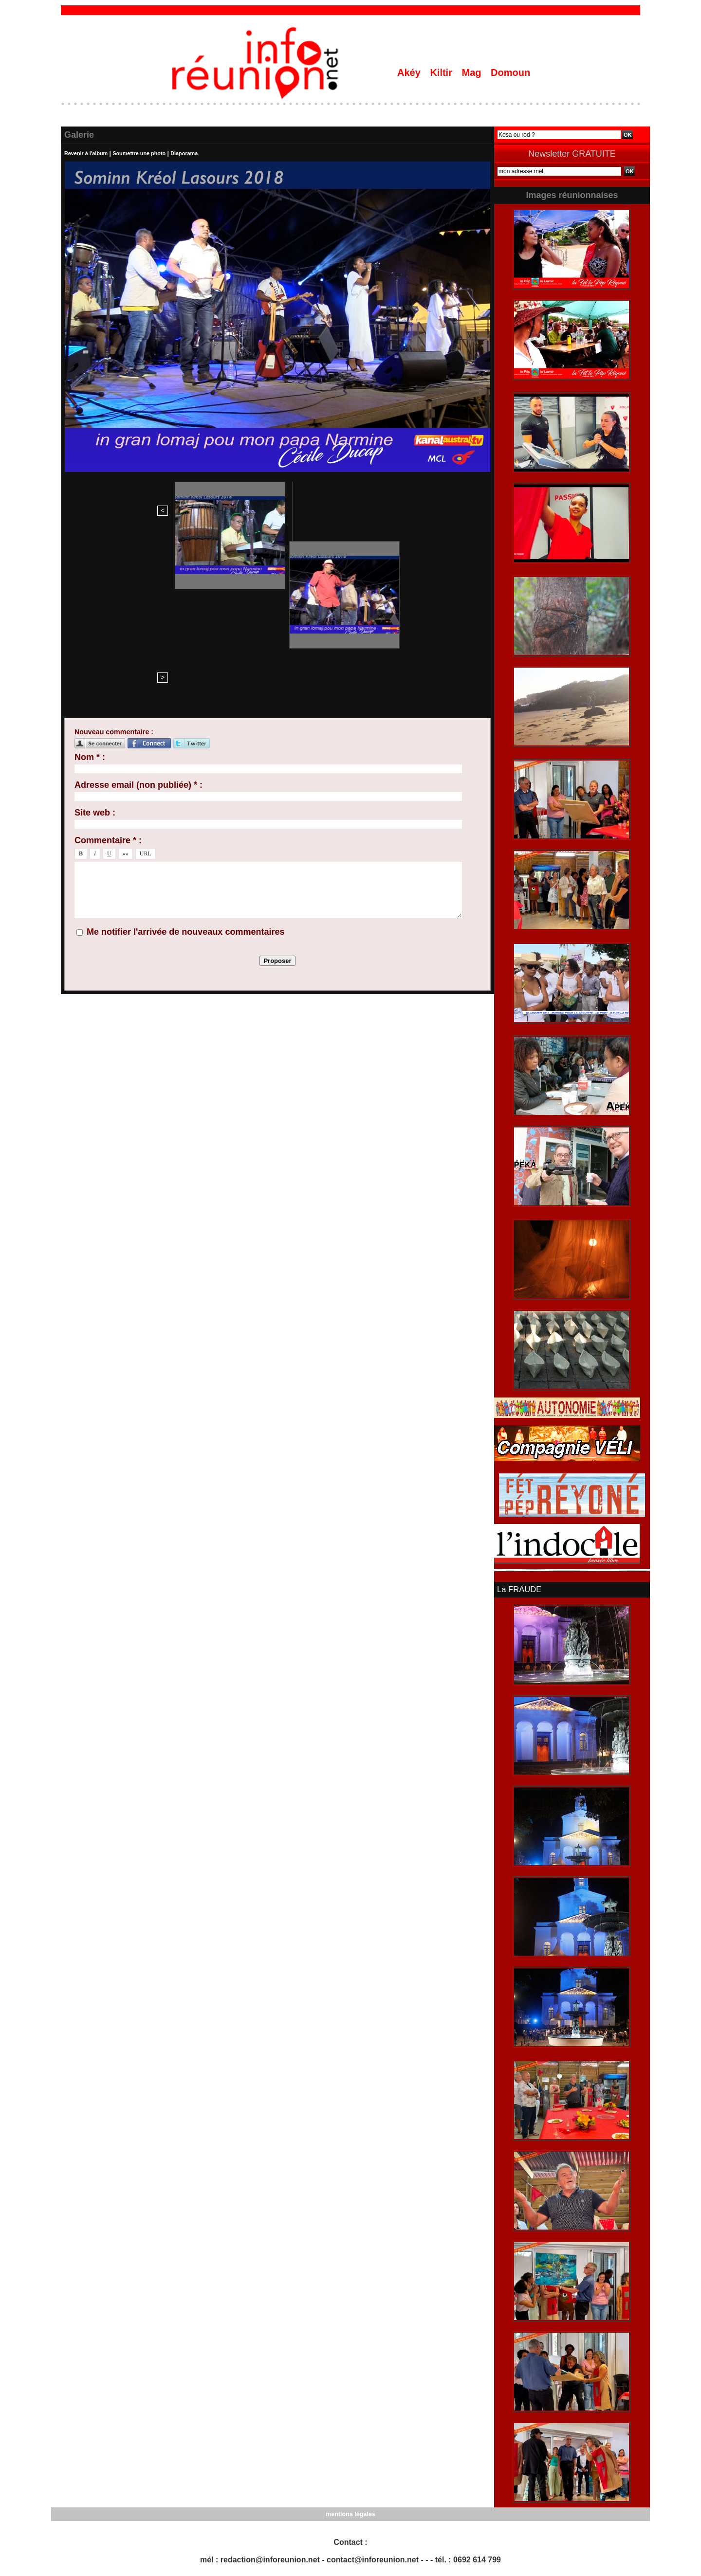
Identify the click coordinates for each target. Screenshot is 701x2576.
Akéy (410, 72)
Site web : (94, 647)
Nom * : (89, 591)
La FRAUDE (518, 1589)
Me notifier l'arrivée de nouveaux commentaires (185, 766)
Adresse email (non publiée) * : (138, 619)
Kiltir (442, 72)
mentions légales (350, 2513)
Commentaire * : (108, 674)
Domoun (510, 72)
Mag (473, 72)
